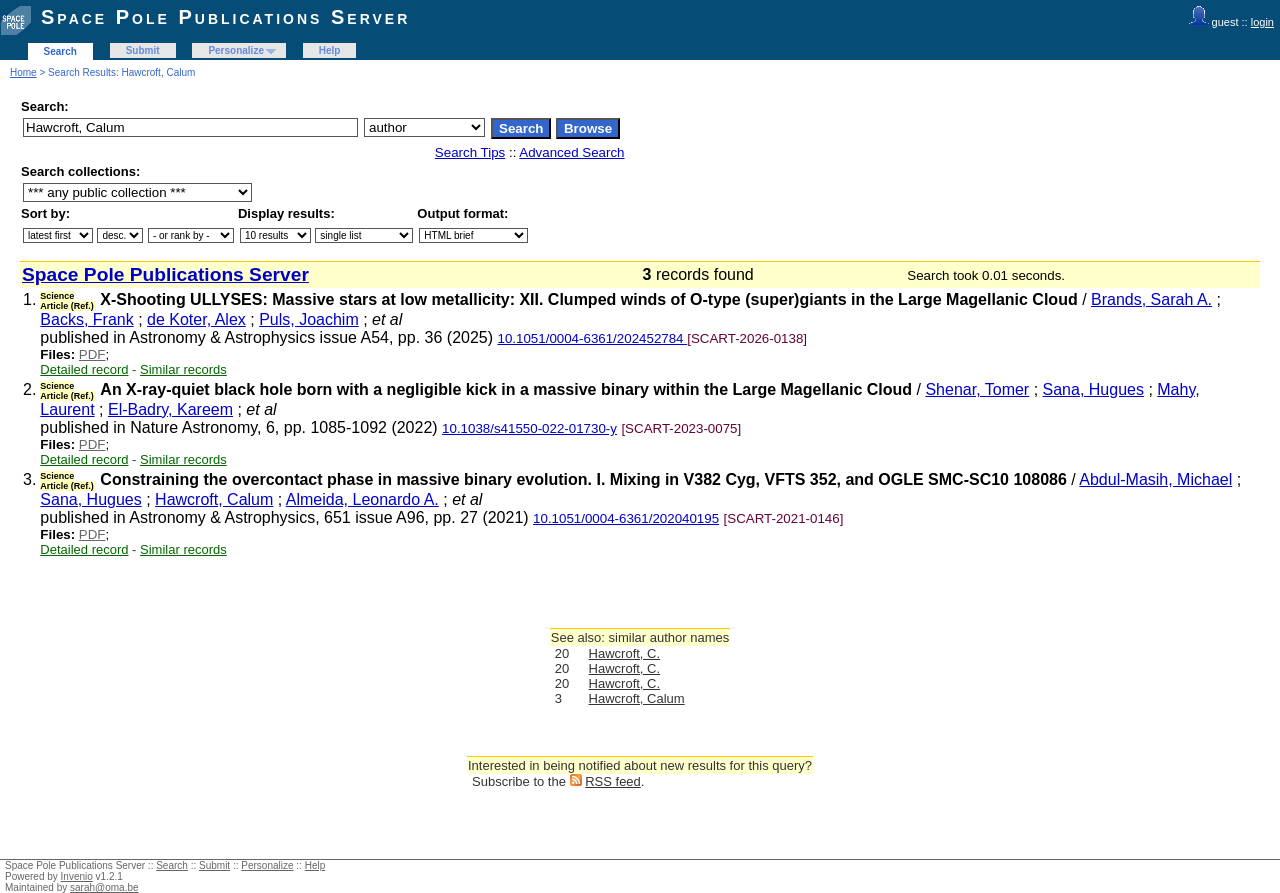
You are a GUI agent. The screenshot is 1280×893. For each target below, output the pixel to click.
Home (23, 72)
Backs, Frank (86, 319)
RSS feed (613, 781)
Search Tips (470, 152)
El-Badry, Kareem (170, 409)
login (1262, 22)
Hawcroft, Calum (214, 499)
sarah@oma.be (104, 887)
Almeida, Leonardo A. (362, 499)
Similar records (183, 369)
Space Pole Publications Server (225, 17)
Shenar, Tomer (977, 389)
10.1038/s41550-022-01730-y (529, 428)
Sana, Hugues (1093, 389)
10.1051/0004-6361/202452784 (593, 338)
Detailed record (84, 369)
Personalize (236, 50)
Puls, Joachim (309, 319)
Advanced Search (571, 152)
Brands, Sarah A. (1151, 299)
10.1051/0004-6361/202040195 (626, 518)
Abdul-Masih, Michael (1155, 479)
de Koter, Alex (196, 319)
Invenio (77, 876)
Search (60, 51)
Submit (143, 50)
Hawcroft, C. (625, 653)
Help (330, 50)
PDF (92, 354)
